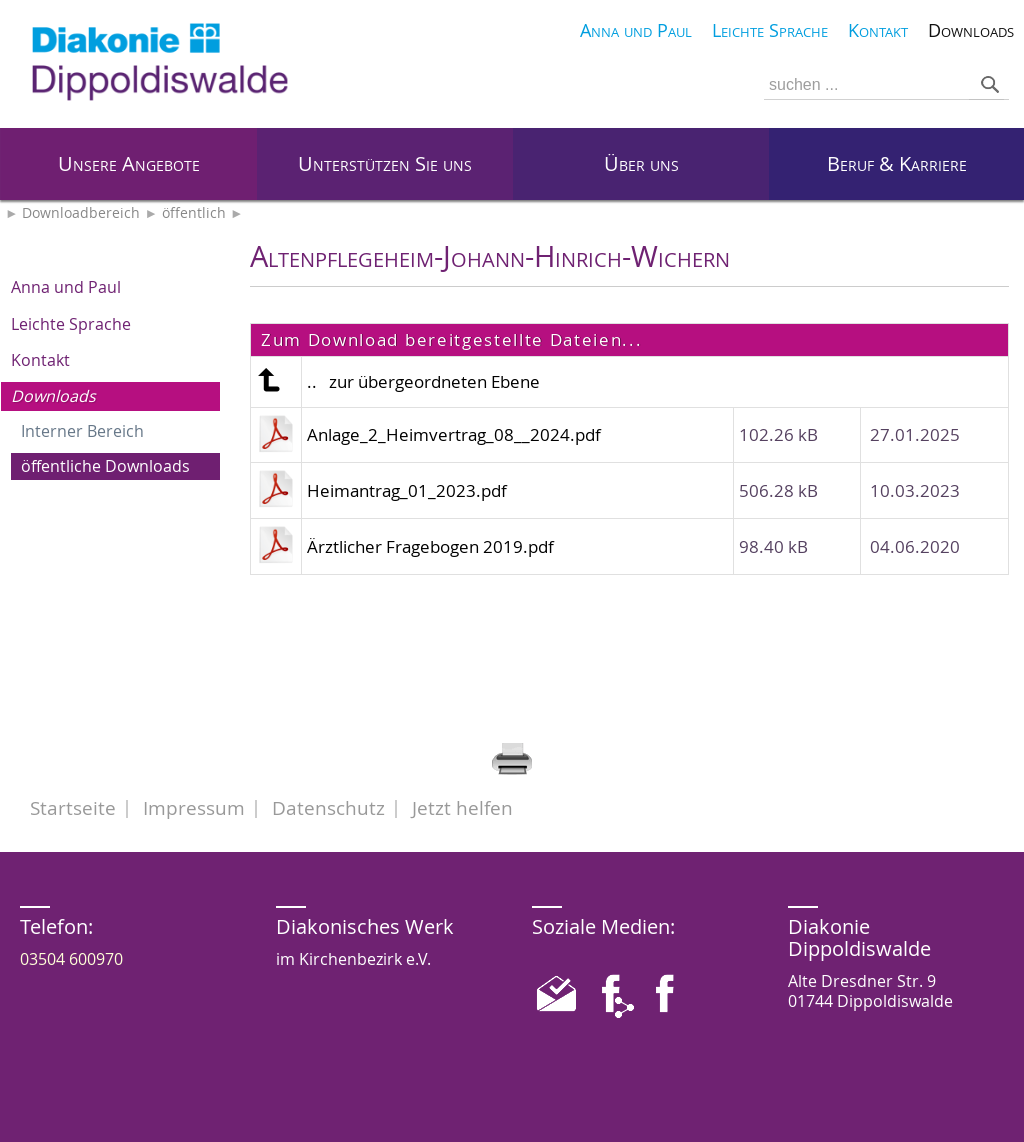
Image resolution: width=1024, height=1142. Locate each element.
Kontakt (40, 360)
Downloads (53, 396)
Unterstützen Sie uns (385, 163)
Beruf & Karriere (897, 163)
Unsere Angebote (129, 163)
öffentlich (194, 213)
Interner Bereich (82, 431)
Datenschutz (328, 808)
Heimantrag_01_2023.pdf (407, 490)
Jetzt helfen (462, 808)
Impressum (194, 808)
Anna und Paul (66, 287)
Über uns (641, 163)
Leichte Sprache (71, 324)
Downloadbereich (81, 213)
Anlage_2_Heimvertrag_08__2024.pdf (454, 434)
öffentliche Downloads (105, 466)
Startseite (73, 808)
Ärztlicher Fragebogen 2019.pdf (430, 546)
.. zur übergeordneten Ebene (423, 381)
